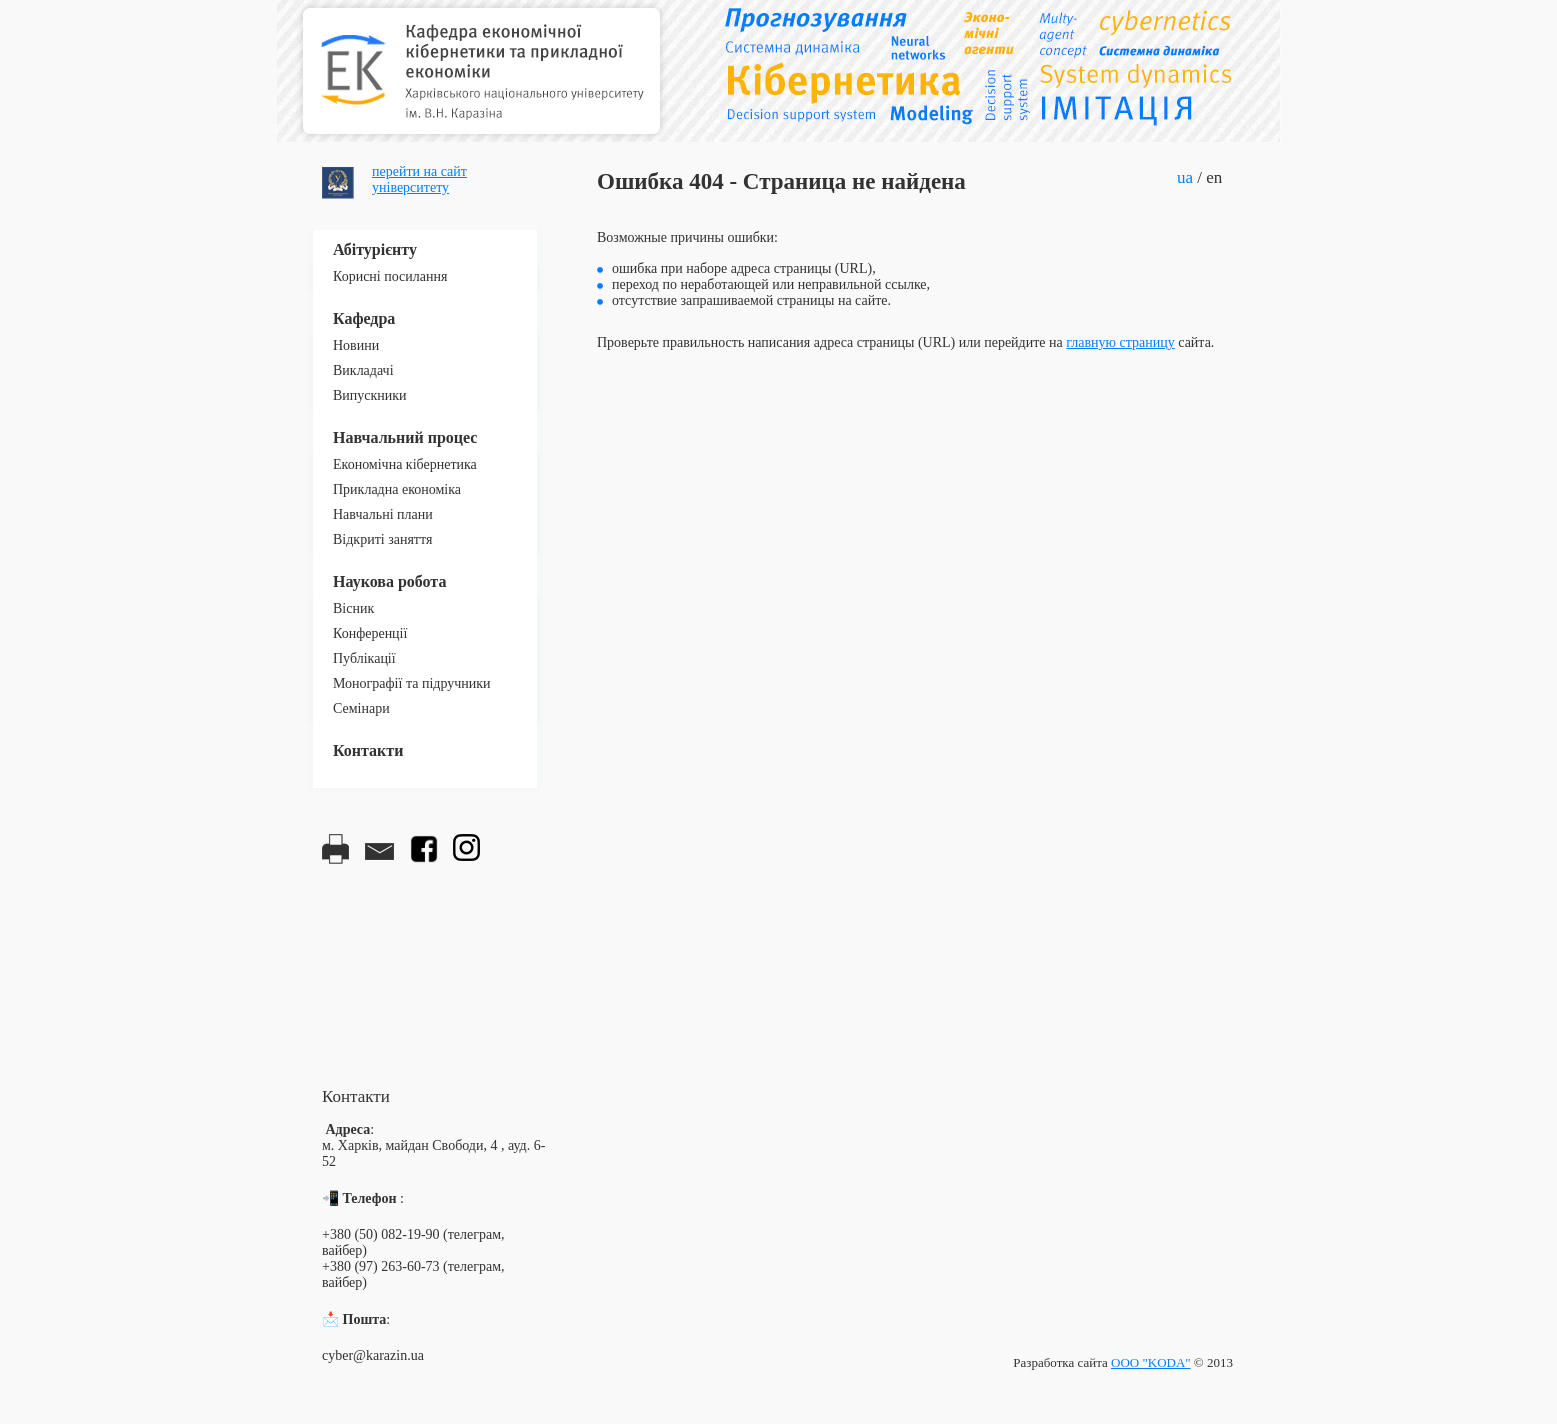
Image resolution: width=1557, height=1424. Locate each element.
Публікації (364, 658)
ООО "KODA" (1151, 1362)
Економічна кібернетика (405, 464)
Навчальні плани (383, 514)
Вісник (353, 608)
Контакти (368, 750)
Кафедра (364, 318)
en (1214, 177)
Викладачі (363, 370)
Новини (356, 345)
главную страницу (1120, 342)
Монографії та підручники (412, 683)
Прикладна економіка (397, 489)
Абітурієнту (375, 249)
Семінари (361, 708)
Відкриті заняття (382, 539)
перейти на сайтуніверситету (419, 179)
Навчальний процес (405, 437)
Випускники (370, 395)
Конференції (370, 633)
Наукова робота (389, 581)
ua (1185, 177)
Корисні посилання (390, 276)
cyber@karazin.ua (373, 1355)
